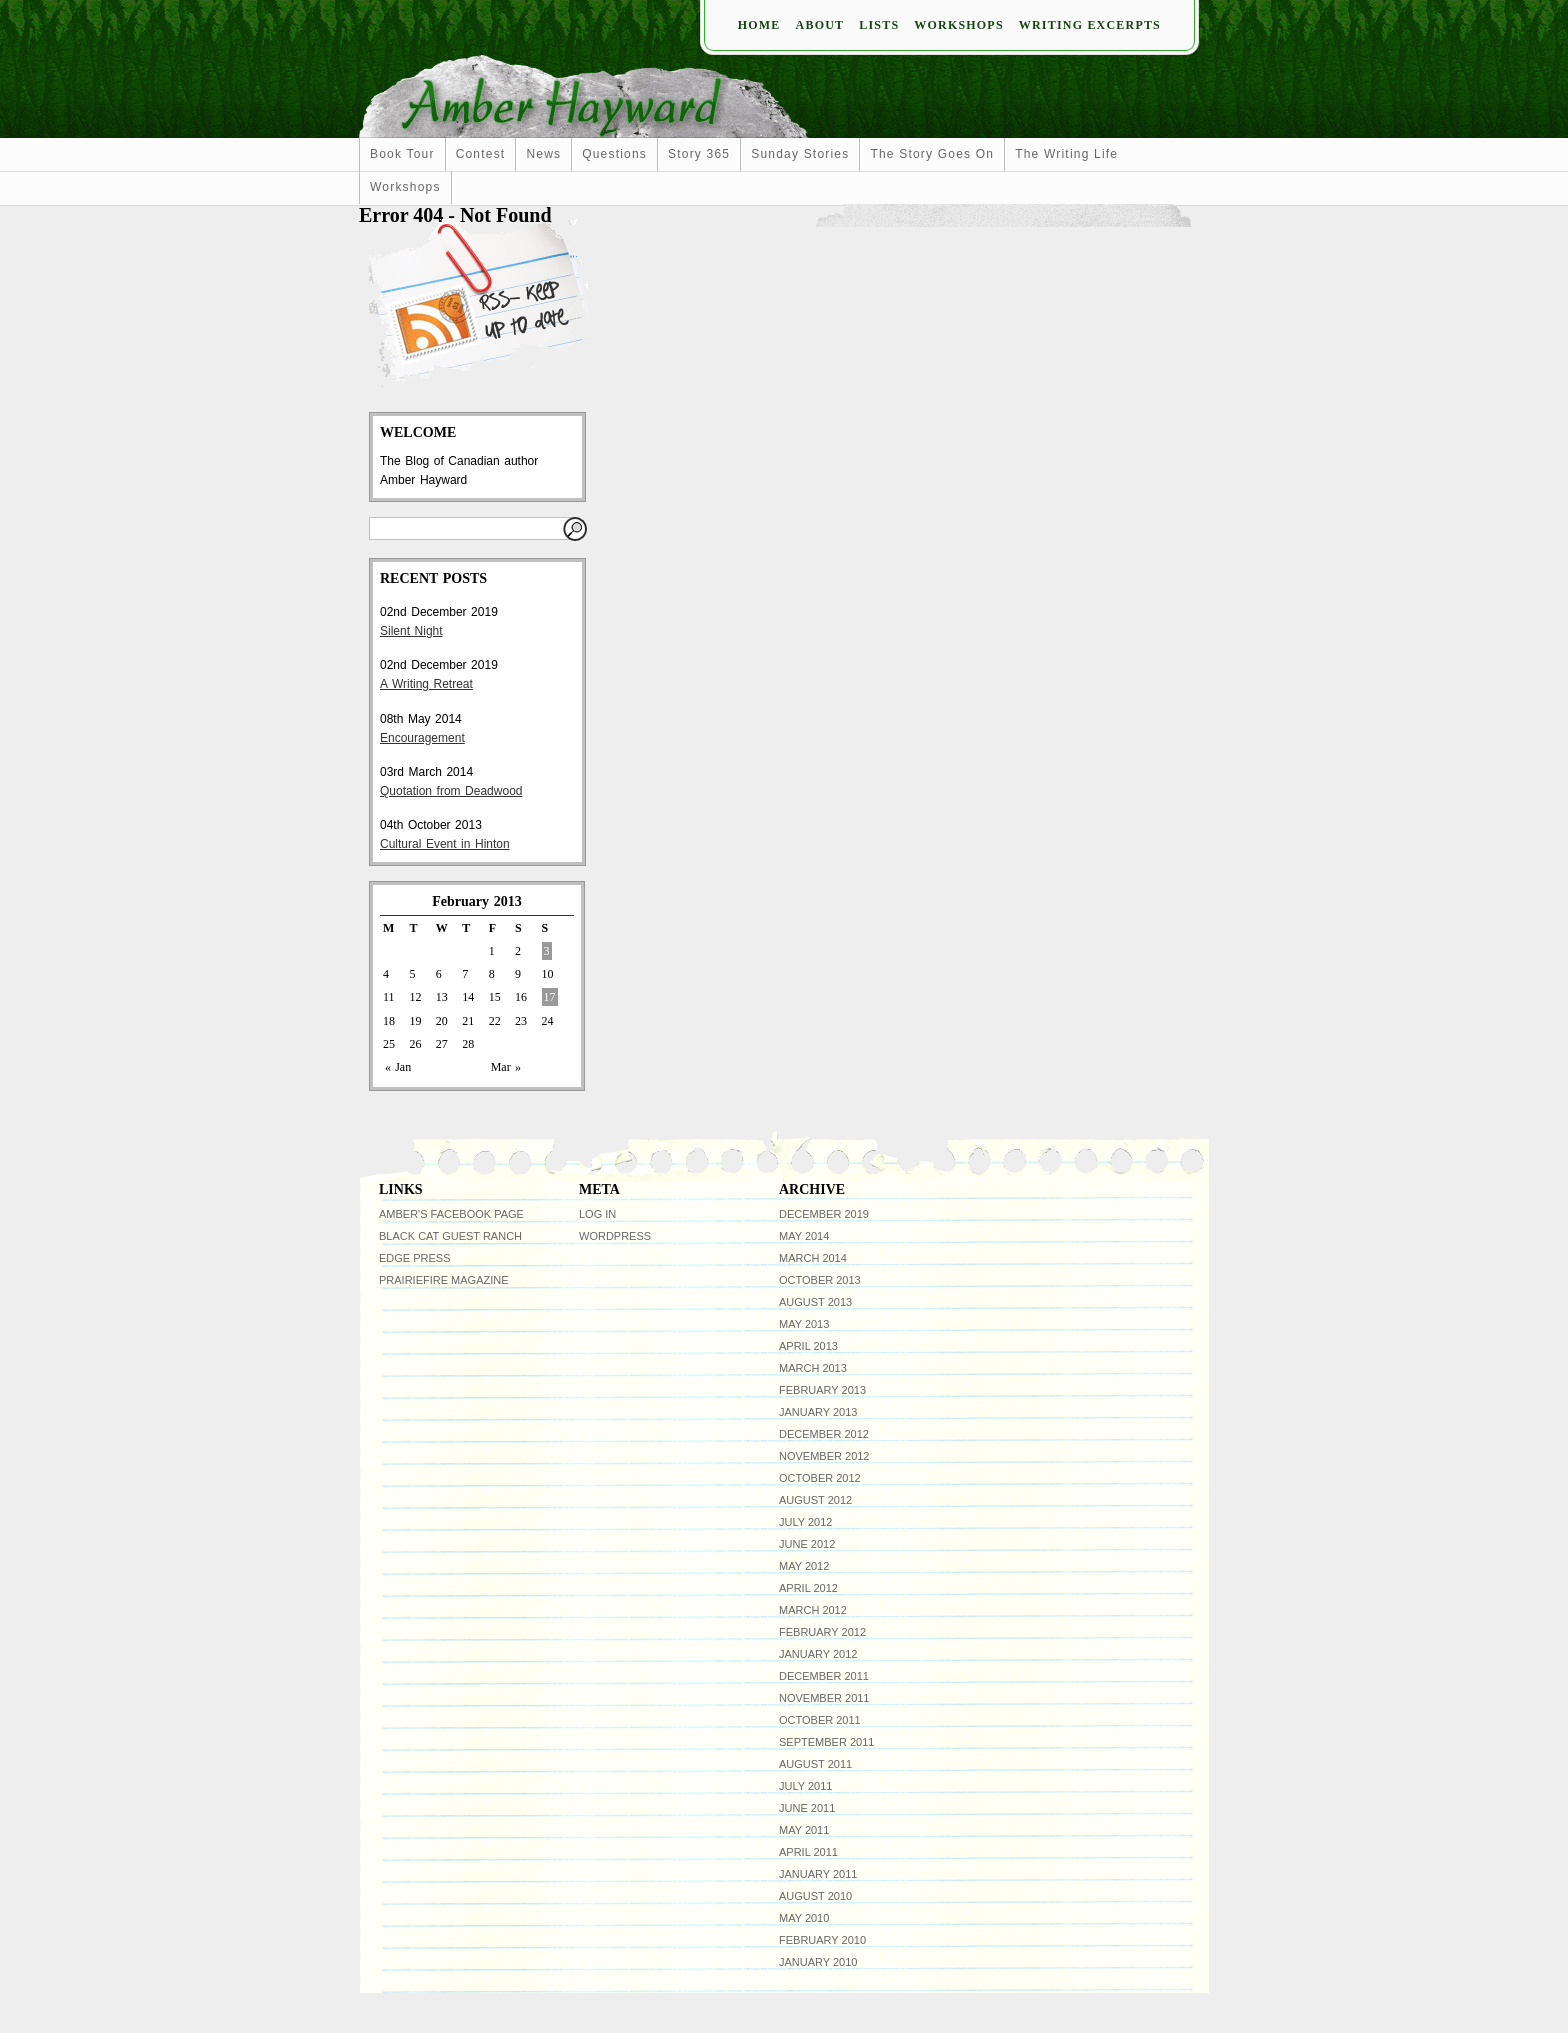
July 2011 (805, 1786)
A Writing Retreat (426, 684)
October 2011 (820, 1720)
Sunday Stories (800, 154)
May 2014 (804, 1236)
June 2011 (807, 1808)
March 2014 (813, 1258)
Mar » (506, 1067)
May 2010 (804, 1918)
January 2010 (818, 1962)
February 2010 (822, 1940)
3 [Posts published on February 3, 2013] (547, 951)
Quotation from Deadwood (451, 791)
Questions (614, 154)
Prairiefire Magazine (444, 1280)
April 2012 (808, 1588)
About (820, 25)
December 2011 (824, 1676)
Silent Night (411, 631)
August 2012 (815, 1500)
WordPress (615, 1236)
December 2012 (824, 1434)
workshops (405, 187)
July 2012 (805, 1522)
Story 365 (699, 154)
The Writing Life (1066, 154)
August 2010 (815, 1896)
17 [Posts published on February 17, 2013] (550, 997)
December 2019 (824, 1214)
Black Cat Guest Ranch (450, 1236)
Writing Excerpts (1090, 25)
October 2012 (820, 1478)
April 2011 (808, 1852)
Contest (481, 154)
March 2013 (813, 1368)
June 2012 (807, 1544)
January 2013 (818, 1412)
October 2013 (820, 1280)
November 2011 (824, 1698)
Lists (879, 25)
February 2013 (822, 1390)
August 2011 (815, 1764)
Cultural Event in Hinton (445, 844)
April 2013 (808, 1346)
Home (759, 25)
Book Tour (402, 154)
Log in (597, 1214)
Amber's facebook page (451, 1214)
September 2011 (826, 1742)
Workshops (958, 25)
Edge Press (415, 1258)
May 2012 (804, 1566)
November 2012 (824, 1456)
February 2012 (822, 1632)
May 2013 (804, 1324)
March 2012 (813, 1610)
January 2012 (818, 1654)
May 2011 (804, 1830)
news (543, 154)
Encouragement (422, 738)
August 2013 (815, 1302)
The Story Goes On (932, 154)
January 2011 (818, 1874)
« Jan (398, 1067)
